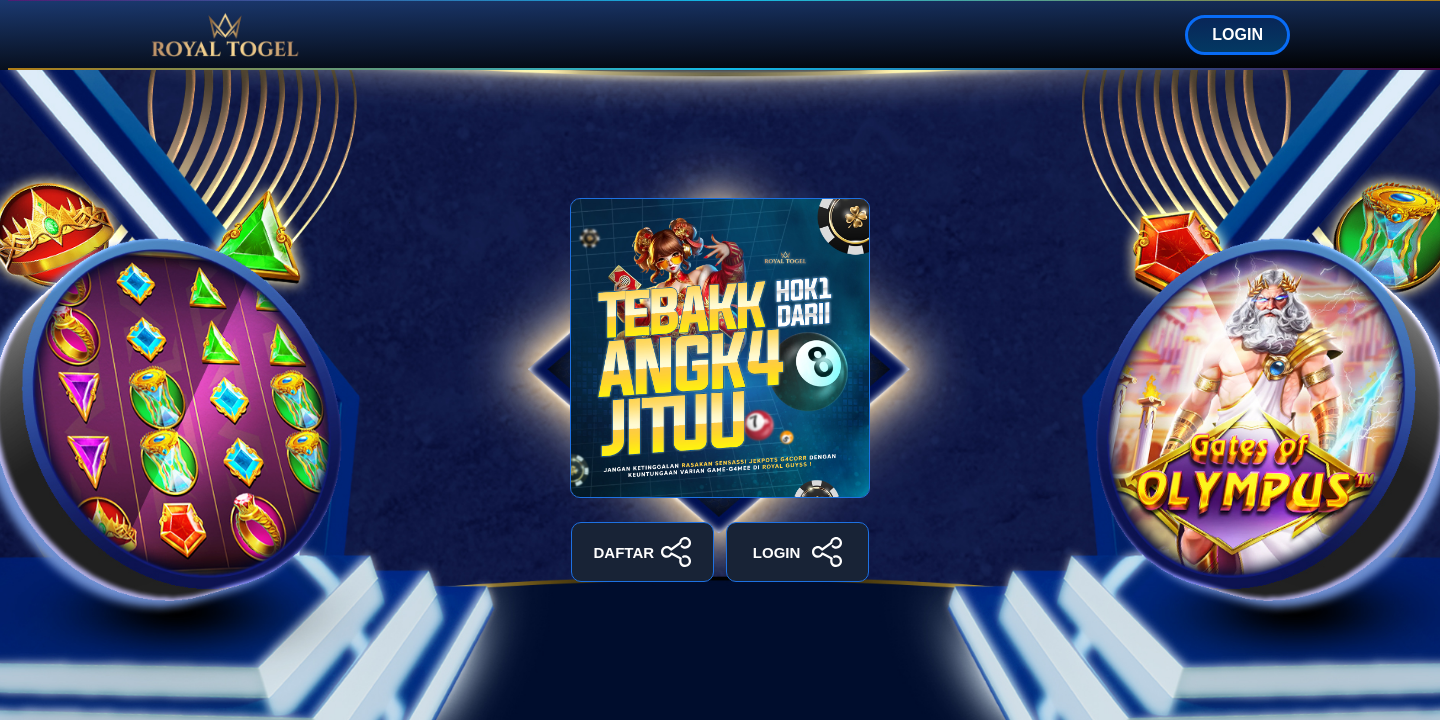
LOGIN (1237, 34)
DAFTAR (643, 552)
